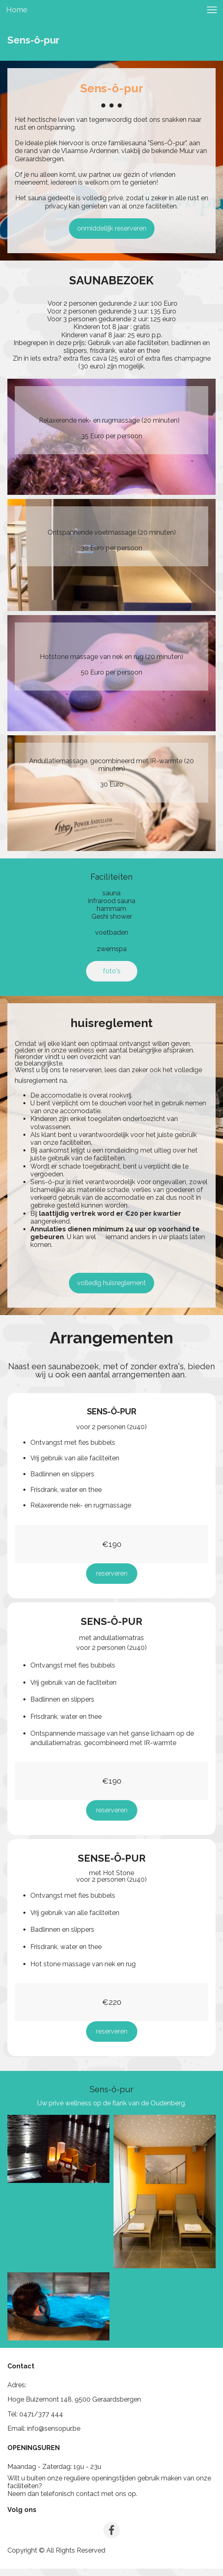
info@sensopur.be (53, 2428)
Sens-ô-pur (33, 40)
